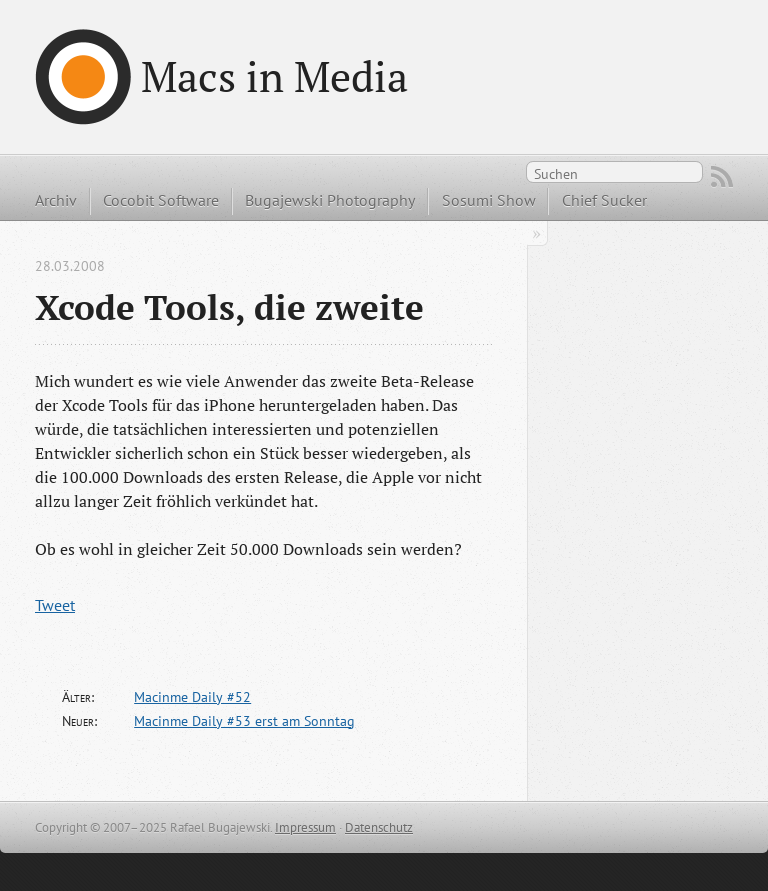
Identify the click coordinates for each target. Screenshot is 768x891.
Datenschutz (379, 827)
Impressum (305, 827)
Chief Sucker (604, 200)
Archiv (56, 200)
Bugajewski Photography (330, 200)
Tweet (55, 605)
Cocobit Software (161, 200)
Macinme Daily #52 (192, 697)
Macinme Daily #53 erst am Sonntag (244, 721)
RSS (722, 177)
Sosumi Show (489, 200)
